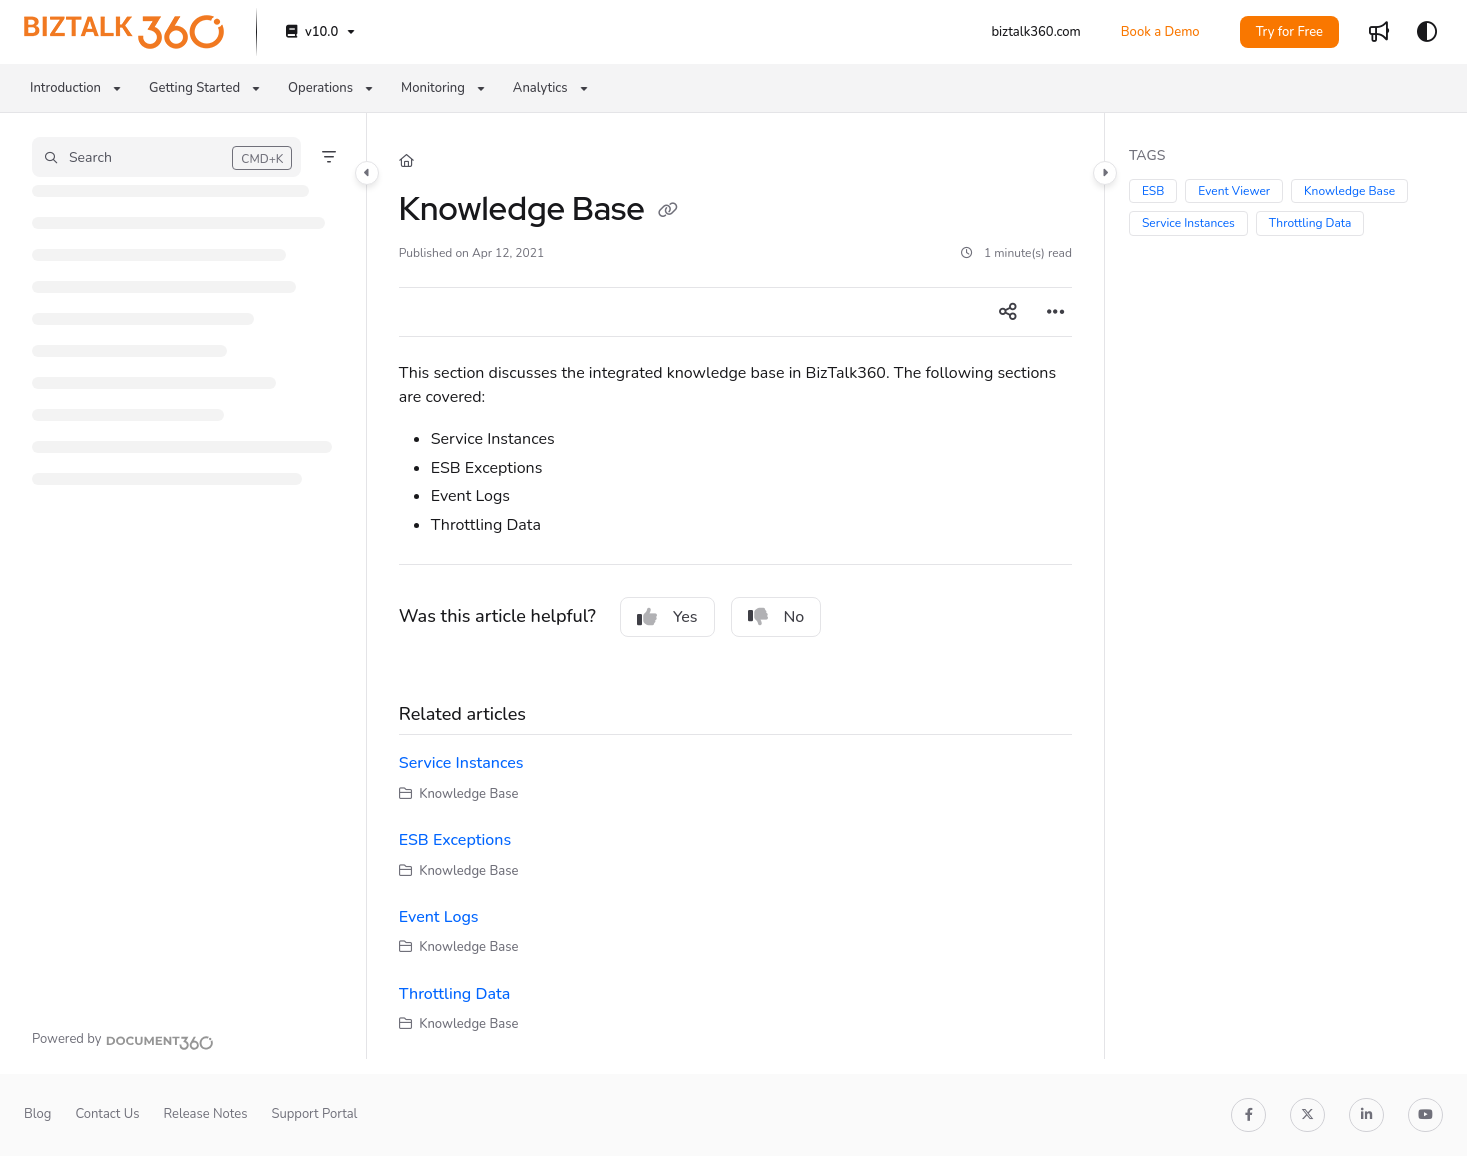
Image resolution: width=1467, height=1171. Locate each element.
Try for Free (1289, 32)
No (776, 617)
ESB (1153, 191)
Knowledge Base (1349, 191)
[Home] (406, 161)
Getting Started (194, 88)
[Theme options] (1427, 32)
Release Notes (205, 1114)
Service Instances (461, 763)
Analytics (540, 88)
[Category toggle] (367, 173)
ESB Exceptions (455, 840)
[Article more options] (1056, 312)
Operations (320, 88)
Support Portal (314, 1114)
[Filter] (329, 157)
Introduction (65, 88)
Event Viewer (1234, 191)
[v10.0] (318, 32)
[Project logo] (124, 32)
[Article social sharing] (1008, 312)
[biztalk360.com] (1035, 32)
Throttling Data (454, 994)
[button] (166, 157)
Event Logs (439, 917)
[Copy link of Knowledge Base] (668, 212)
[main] (735, 586)
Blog (37, 1114)
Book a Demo (1160, 32)
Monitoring (433, 88)
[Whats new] (1379, 32)
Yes (667, 617)
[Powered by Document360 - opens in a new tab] (123, 1040)
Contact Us (107, 1114)
